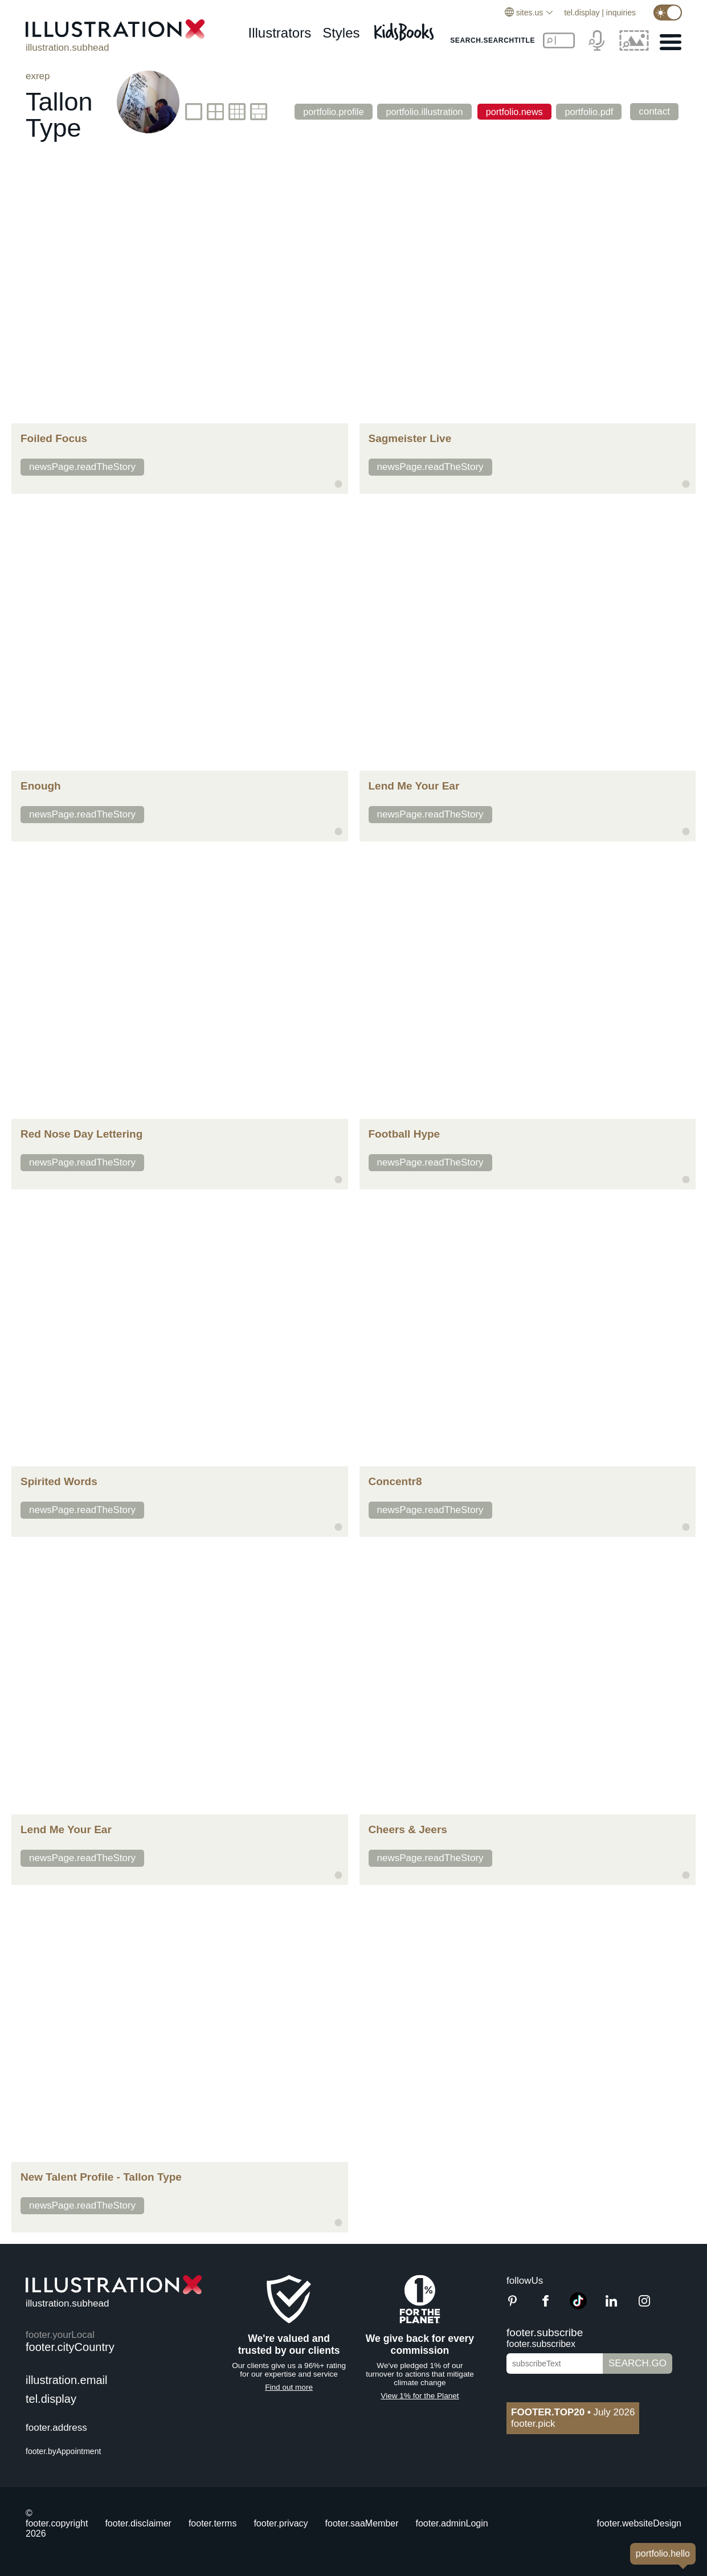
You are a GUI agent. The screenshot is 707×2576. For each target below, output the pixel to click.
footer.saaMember (362, 2523)
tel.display (581, 12)
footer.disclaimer (138, 2523)
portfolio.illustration (417, 111)
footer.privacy (281, 2523)
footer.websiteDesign (638, 2523)
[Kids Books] (405, 28)
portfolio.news (510, 111)
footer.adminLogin (452, 2523)
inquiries (621, 12)
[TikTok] (578, 2306)
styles (340, 32)
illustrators (279, 32)
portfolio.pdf (587, 111)
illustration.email (66, 2380)
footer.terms (212, 2523)
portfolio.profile (322, 111)
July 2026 (573, 2412)
